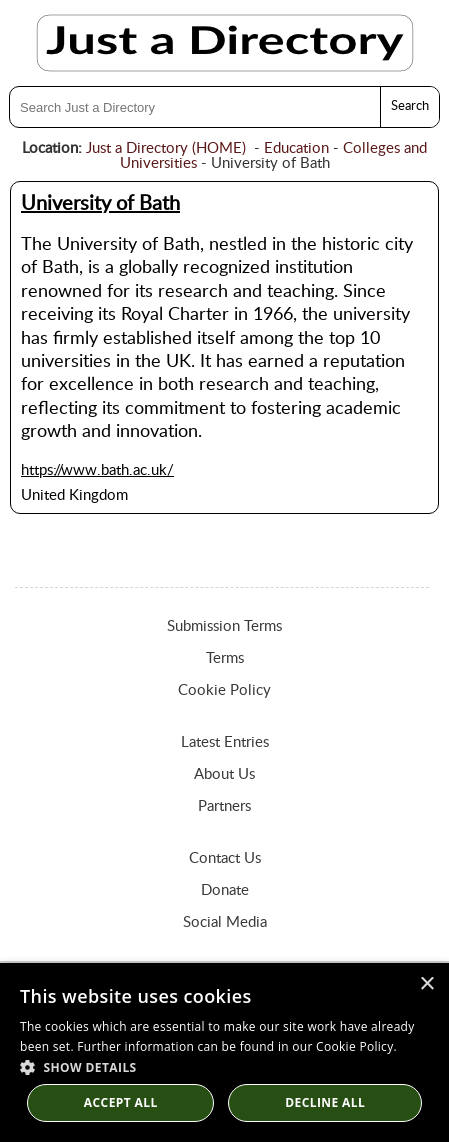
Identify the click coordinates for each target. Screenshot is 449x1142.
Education (296, 148)
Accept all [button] (121, 1102)
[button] (224, 1066)
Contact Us (225, 858)
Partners (224, 806)
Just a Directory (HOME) (166, 148)
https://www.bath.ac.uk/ (97, 470)
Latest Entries (225, 742)
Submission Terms (224, 626)
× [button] (426, 984)
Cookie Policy (224, 690)
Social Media (225, 922)
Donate (225, 890)
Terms (225, 658)
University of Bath (100, 204)
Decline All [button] (325, 1102)
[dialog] (224, 1052)
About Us (224, 774)
